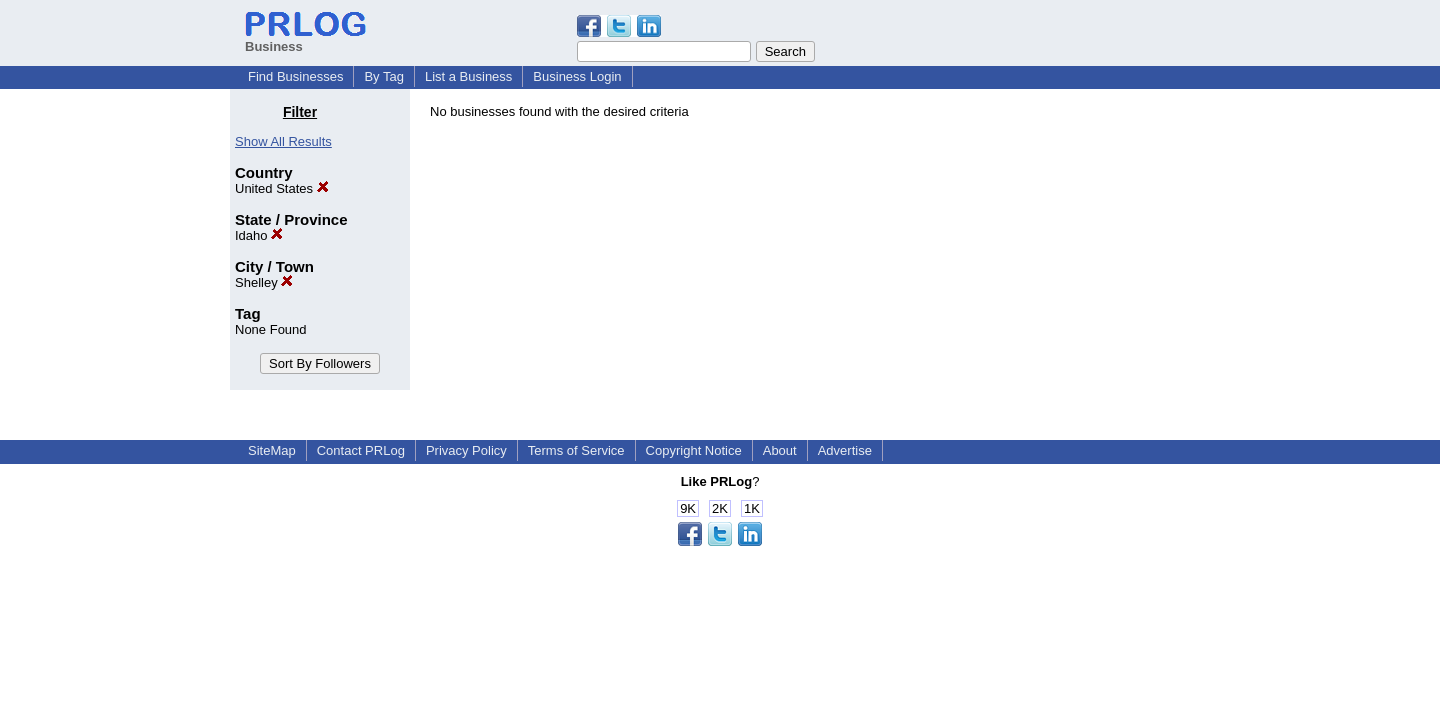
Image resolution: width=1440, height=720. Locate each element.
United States (282, 188)
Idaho (259, 235)
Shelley (264, 282)
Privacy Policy (466, 450)
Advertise (845, 450)
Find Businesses (295, 76)
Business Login (577, 76)
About (780, 450)
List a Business (468, 76)
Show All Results (283, 141)
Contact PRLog (361, 450)
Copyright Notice (694, 450)
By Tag (384, 76)
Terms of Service (576, 450)
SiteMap (272, 450)
